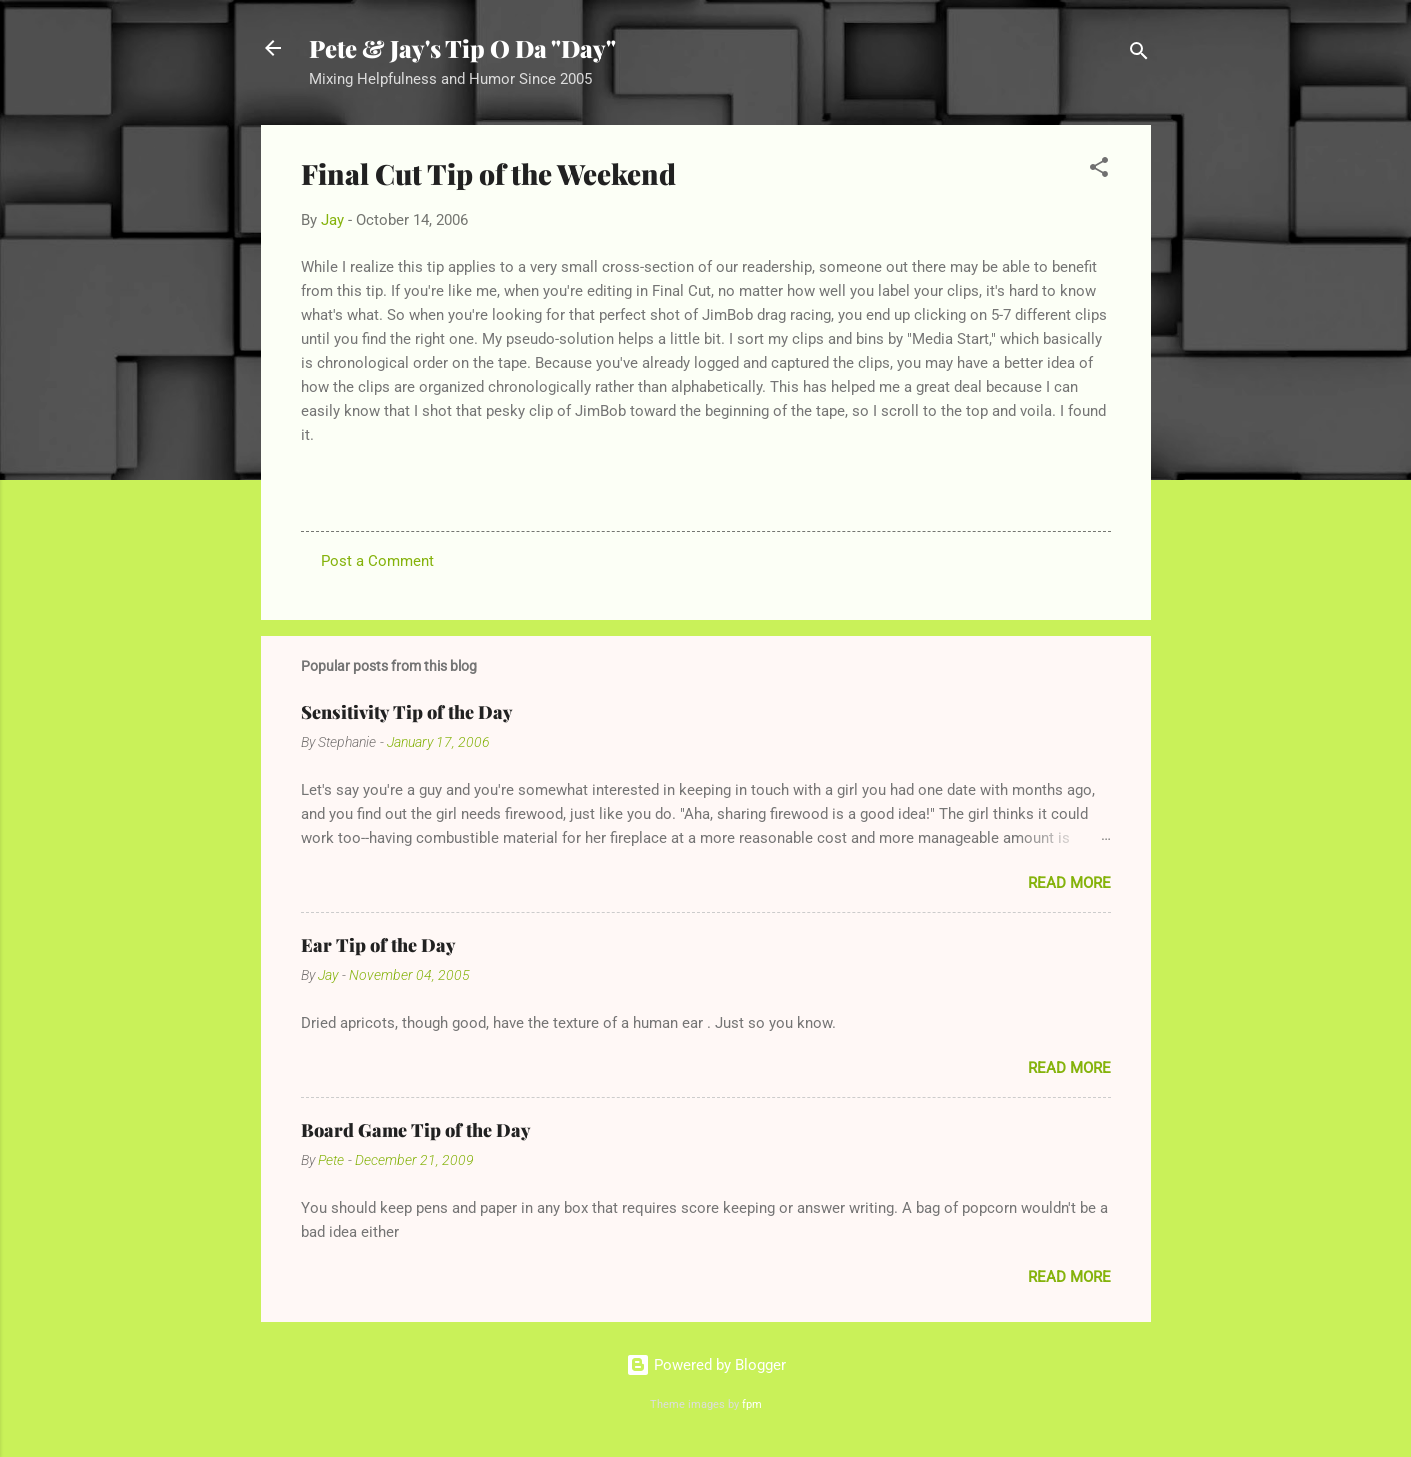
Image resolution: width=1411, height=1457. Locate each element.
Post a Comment (377, 561)
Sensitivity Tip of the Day (407, 712)
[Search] (1139, 54)
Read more (1069, 883)
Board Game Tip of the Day (416, 1130)
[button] (1099, 170)
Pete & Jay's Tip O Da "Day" (462, 48)
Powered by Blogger (706, 1365)
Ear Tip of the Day (378, 945)
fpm (752, 1404)
